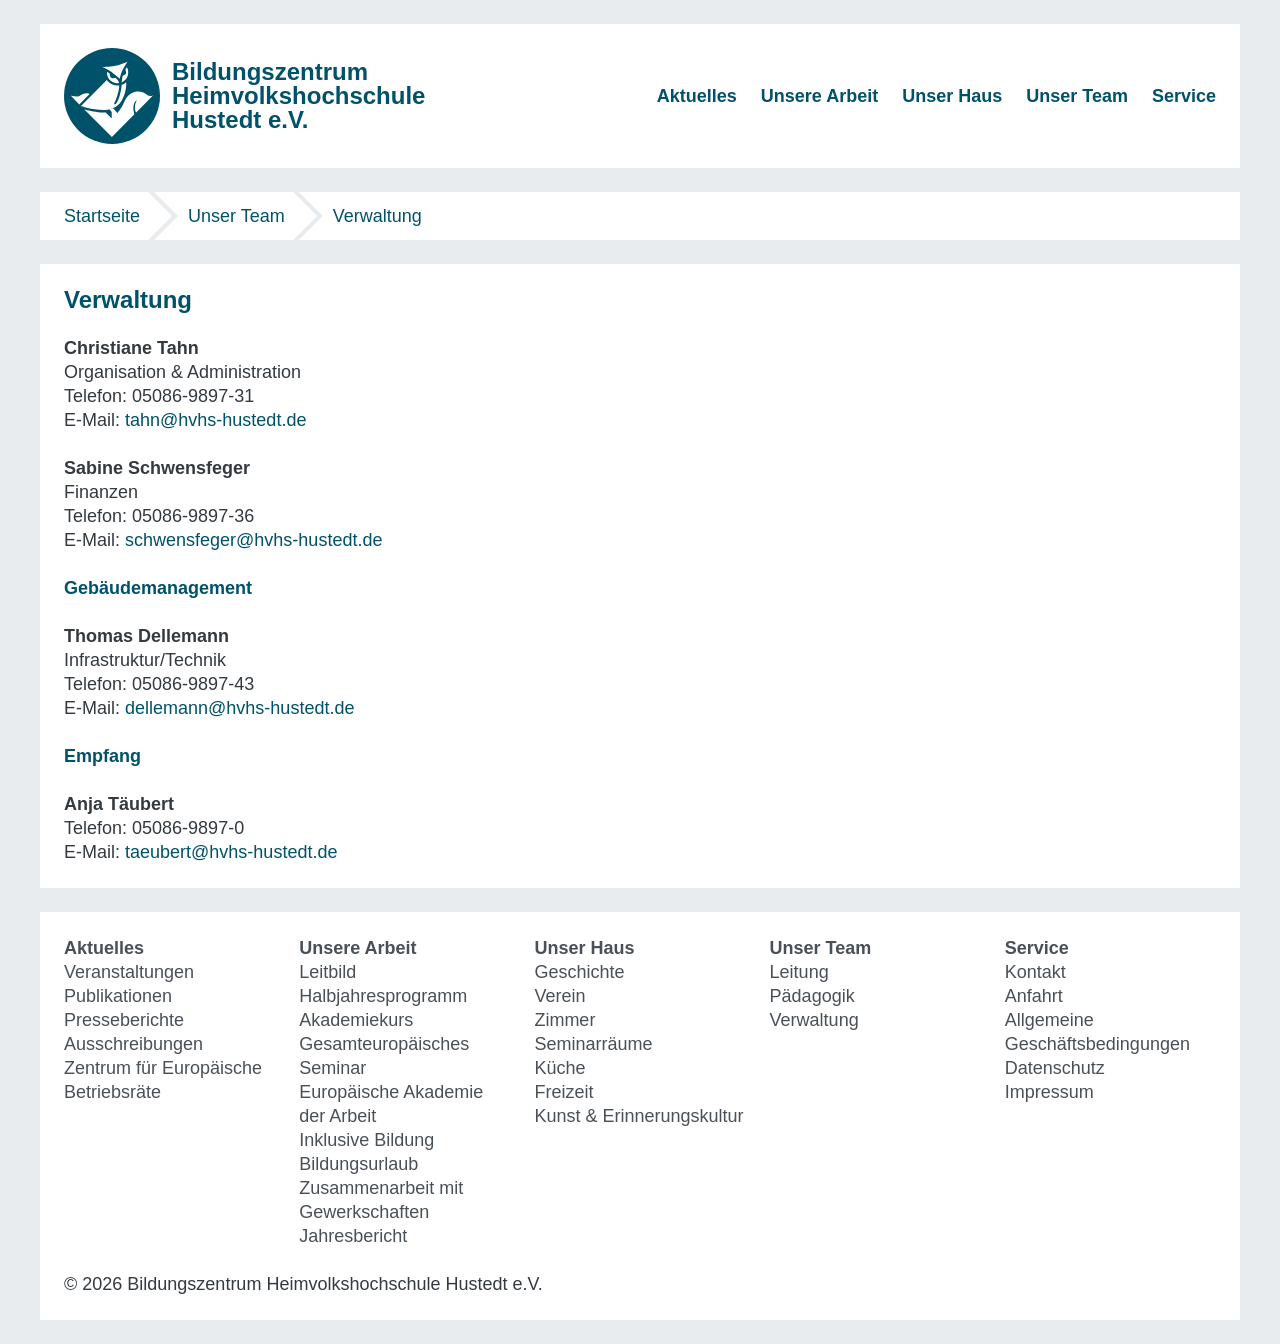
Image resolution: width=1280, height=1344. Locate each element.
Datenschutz (1055, 1068)
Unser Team (1077, 96)
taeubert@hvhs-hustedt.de (231, 852)
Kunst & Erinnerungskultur (638, 1116)
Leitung (799, 972)
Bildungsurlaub (358, 1164)
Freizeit (563, 1092)
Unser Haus (952, 96)
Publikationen (118, 996)
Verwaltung (377, 216)
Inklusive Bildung (366, 1140)
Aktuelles (697, 96)
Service (1184, 96)
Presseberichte (124, 1020)
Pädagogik (812, 996)
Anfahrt (1034, 996)
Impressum (1049, 1092)
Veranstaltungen (129, 972)
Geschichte (579, 972)
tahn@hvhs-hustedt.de (215, 420)
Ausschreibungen (133, 1044)
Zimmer (564, 1020)
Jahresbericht (353, 1236)
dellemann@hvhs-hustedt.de (239, 708)
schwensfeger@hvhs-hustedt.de (253, 540)
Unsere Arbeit (819, 96)
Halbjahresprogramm (383, 996)
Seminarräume (593, 1044)
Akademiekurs (356, 1020)
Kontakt (1035, 972)
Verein (559, 996)
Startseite (102, 216)
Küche (559, 1068)
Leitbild (327, 972)
